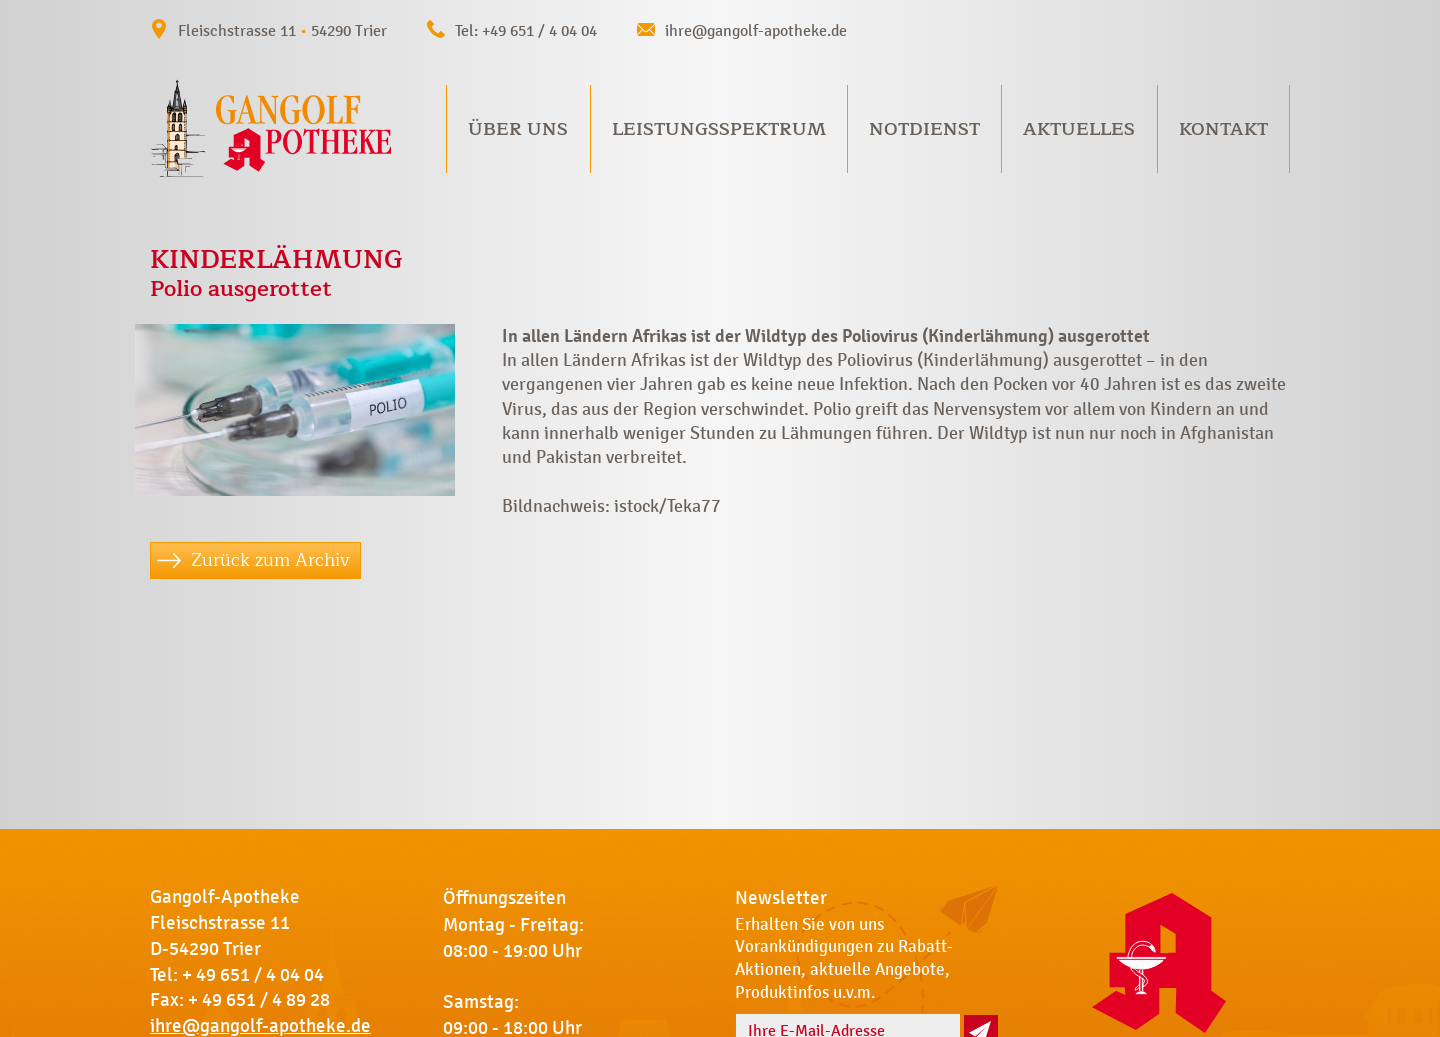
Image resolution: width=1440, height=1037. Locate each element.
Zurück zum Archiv (270, 560)
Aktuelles (1079, 129)
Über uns (518, 129)
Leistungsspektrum (719, 129)
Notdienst (924, 129)
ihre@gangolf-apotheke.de (756, 30)
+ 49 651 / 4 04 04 (253, 975)
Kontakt (1223, 129)
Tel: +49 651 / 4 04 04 (526, 30)
